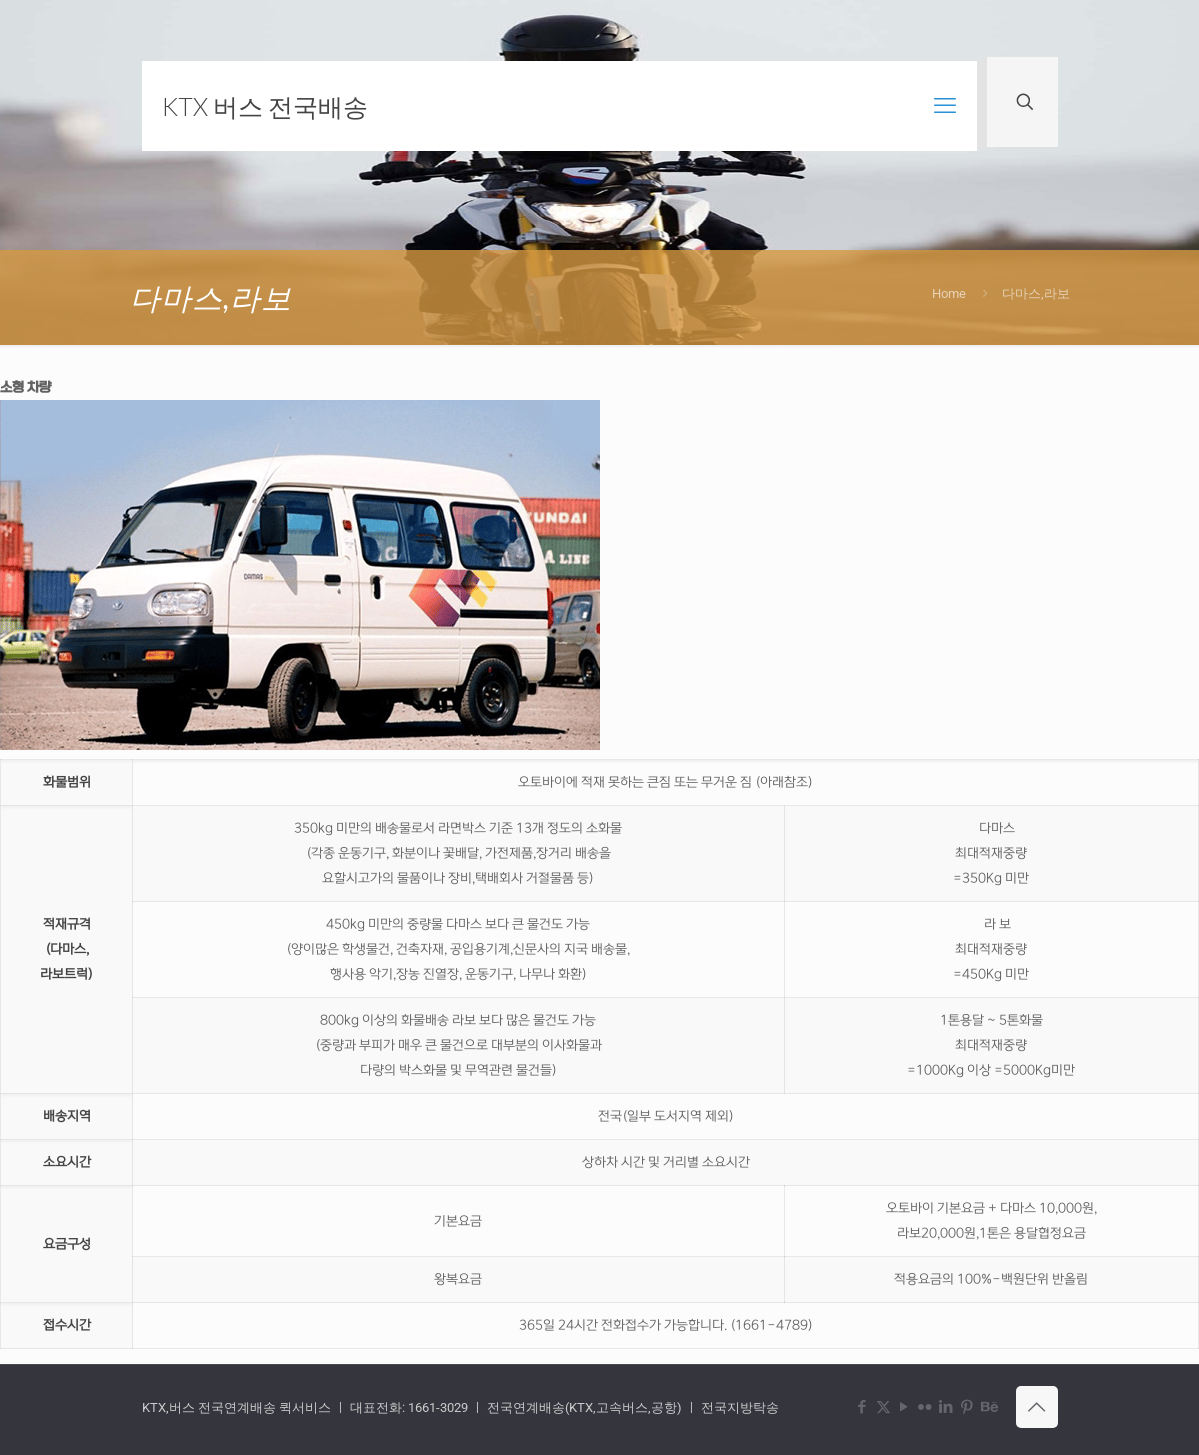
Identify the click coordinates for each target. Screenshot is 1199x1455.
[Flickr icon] (925, 1407)
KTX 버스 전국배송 (265, 106)
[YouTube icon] (904, 1407)
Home (949, 293)
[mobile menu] (945, 106)
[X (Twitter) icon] (883, 1407)
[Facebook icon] (862, 1407)
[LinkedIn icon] (946, 1407)
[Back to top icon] (1037, 1407)
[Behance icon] (988, 1407)
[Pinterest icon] (967, 1407)
